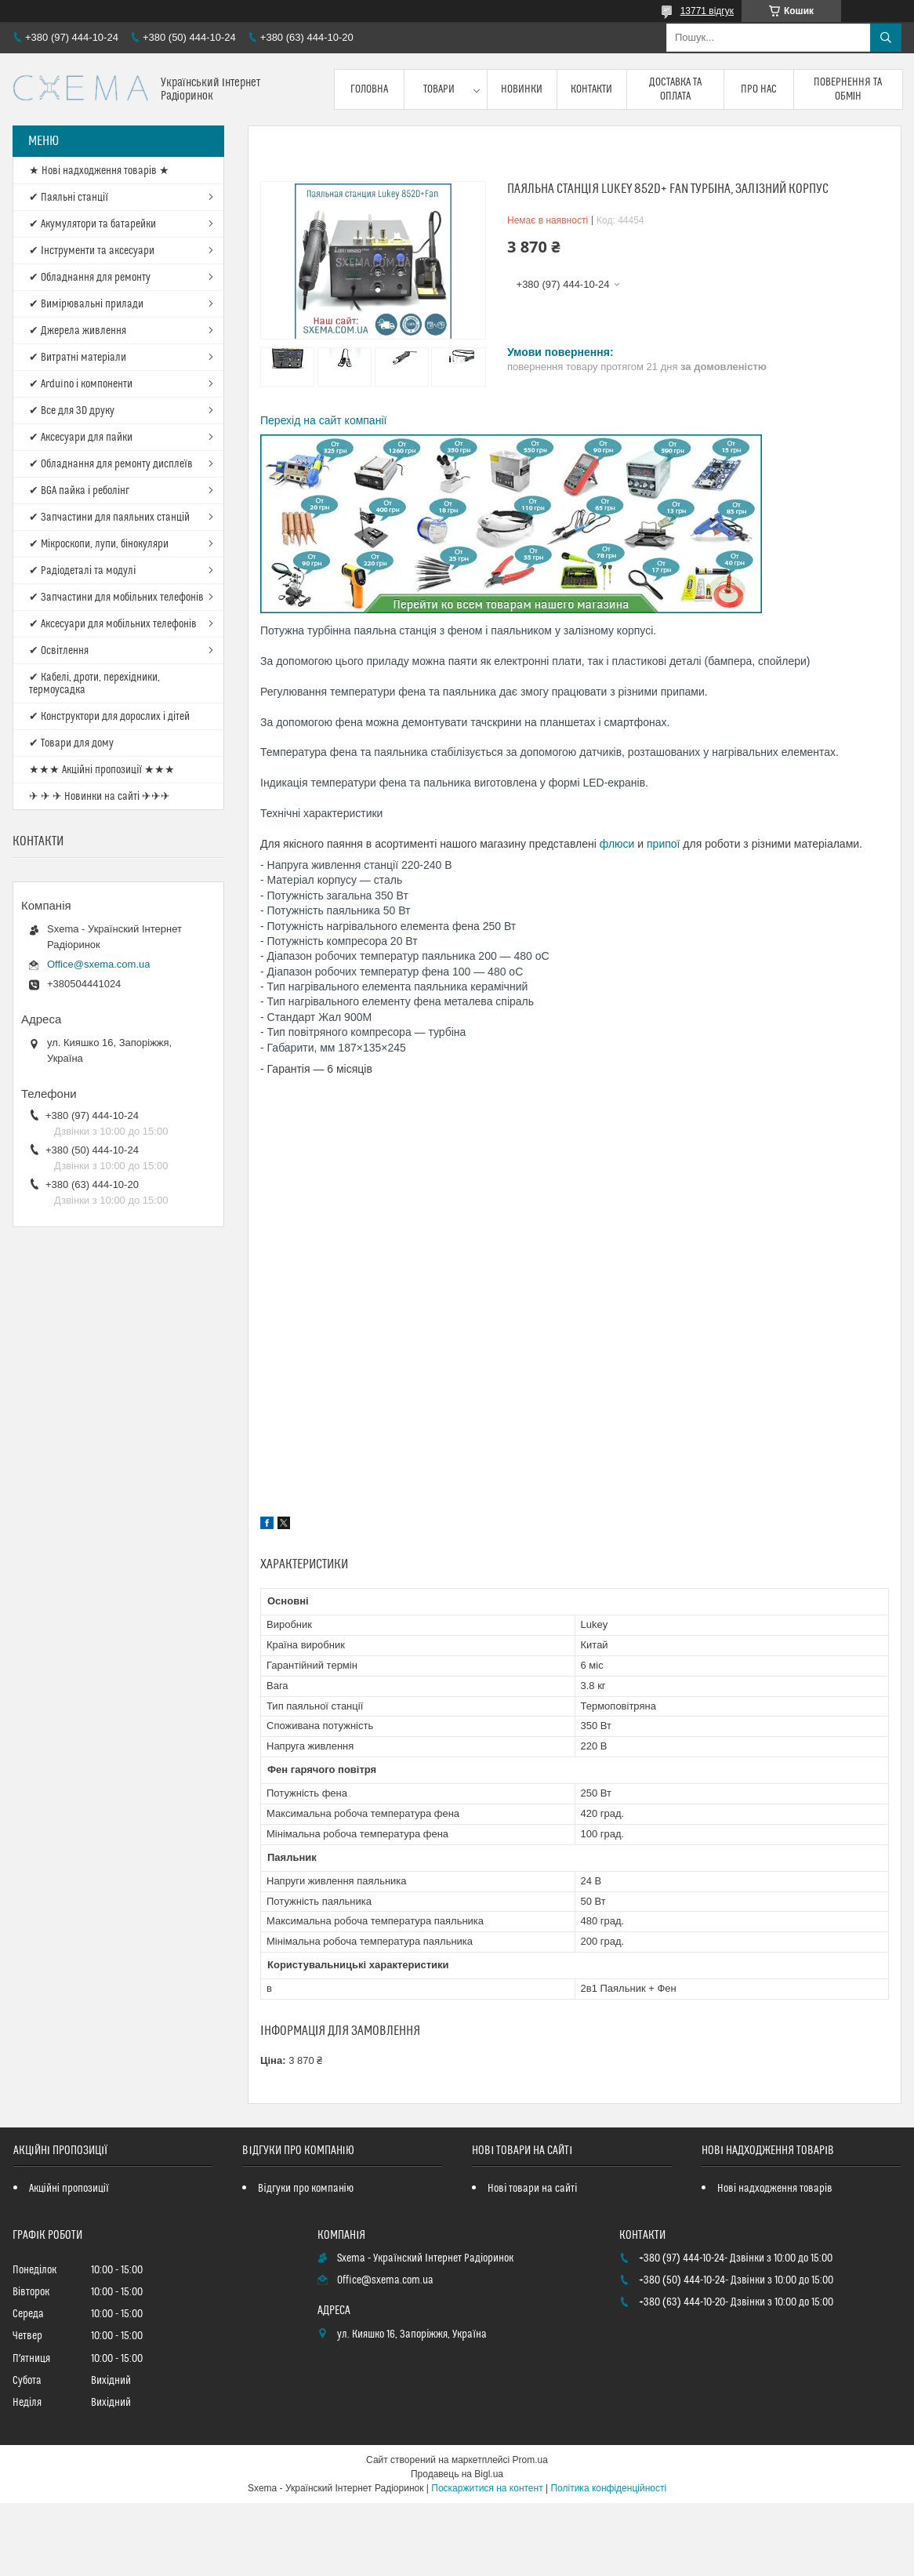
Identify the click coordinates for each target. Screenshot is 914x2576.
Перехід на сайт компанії (323, 420)
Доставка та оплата (675, 89)
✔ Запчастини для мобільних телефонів (116, 597)
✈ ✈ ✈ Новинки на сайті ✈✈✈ (99, 796)
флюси (619, 843)
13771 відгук (707, 10)
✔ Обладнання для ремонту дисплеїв (111, 464)
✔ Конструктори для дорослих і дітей (109, 716)
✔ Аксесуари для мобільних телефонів (113, 624)
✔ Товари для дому (71, 743)
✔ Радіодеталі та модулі (82, 571)
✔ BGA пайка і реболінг (79, 491)
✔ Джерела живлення (77, 331)
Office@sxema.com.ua (98, 964)
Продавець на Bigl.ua (457, 2474)
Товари (439, 89)
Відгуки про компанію (305, 2188)
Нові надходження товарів (774, 2188)
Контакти (591, 89)
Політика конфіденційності (608, 2488)
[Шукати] (885, 38)
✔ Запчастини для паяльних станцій (109, 517)
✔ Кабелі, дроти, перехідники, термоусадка (94, 683)
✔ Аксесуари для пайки (80, 437)
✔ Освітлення (59, 651)
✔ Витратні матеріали (77, 357)
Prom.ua (530, 2459)
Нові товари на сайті (532, 2188)
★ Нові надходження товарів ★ (99, 171)
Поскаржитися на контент (486, 2488)
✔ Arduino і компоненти (80, 384)
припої (665, 843)
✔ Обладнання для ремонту (90, 277)
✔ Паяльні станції (68, 197)
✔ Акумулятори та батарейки (92, 224)
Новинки (521, 89)
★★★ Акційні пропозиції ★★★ (102, 770)
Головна (369, 89)
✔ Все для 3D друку (71, 411)
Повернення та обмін (848, 89)
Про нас (759, 89)
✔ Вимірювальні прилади (86, 304)
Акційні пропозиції (69, 2188)
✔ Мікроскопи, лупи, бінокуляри (99, 544)
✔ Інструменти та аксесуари (91, 251)
